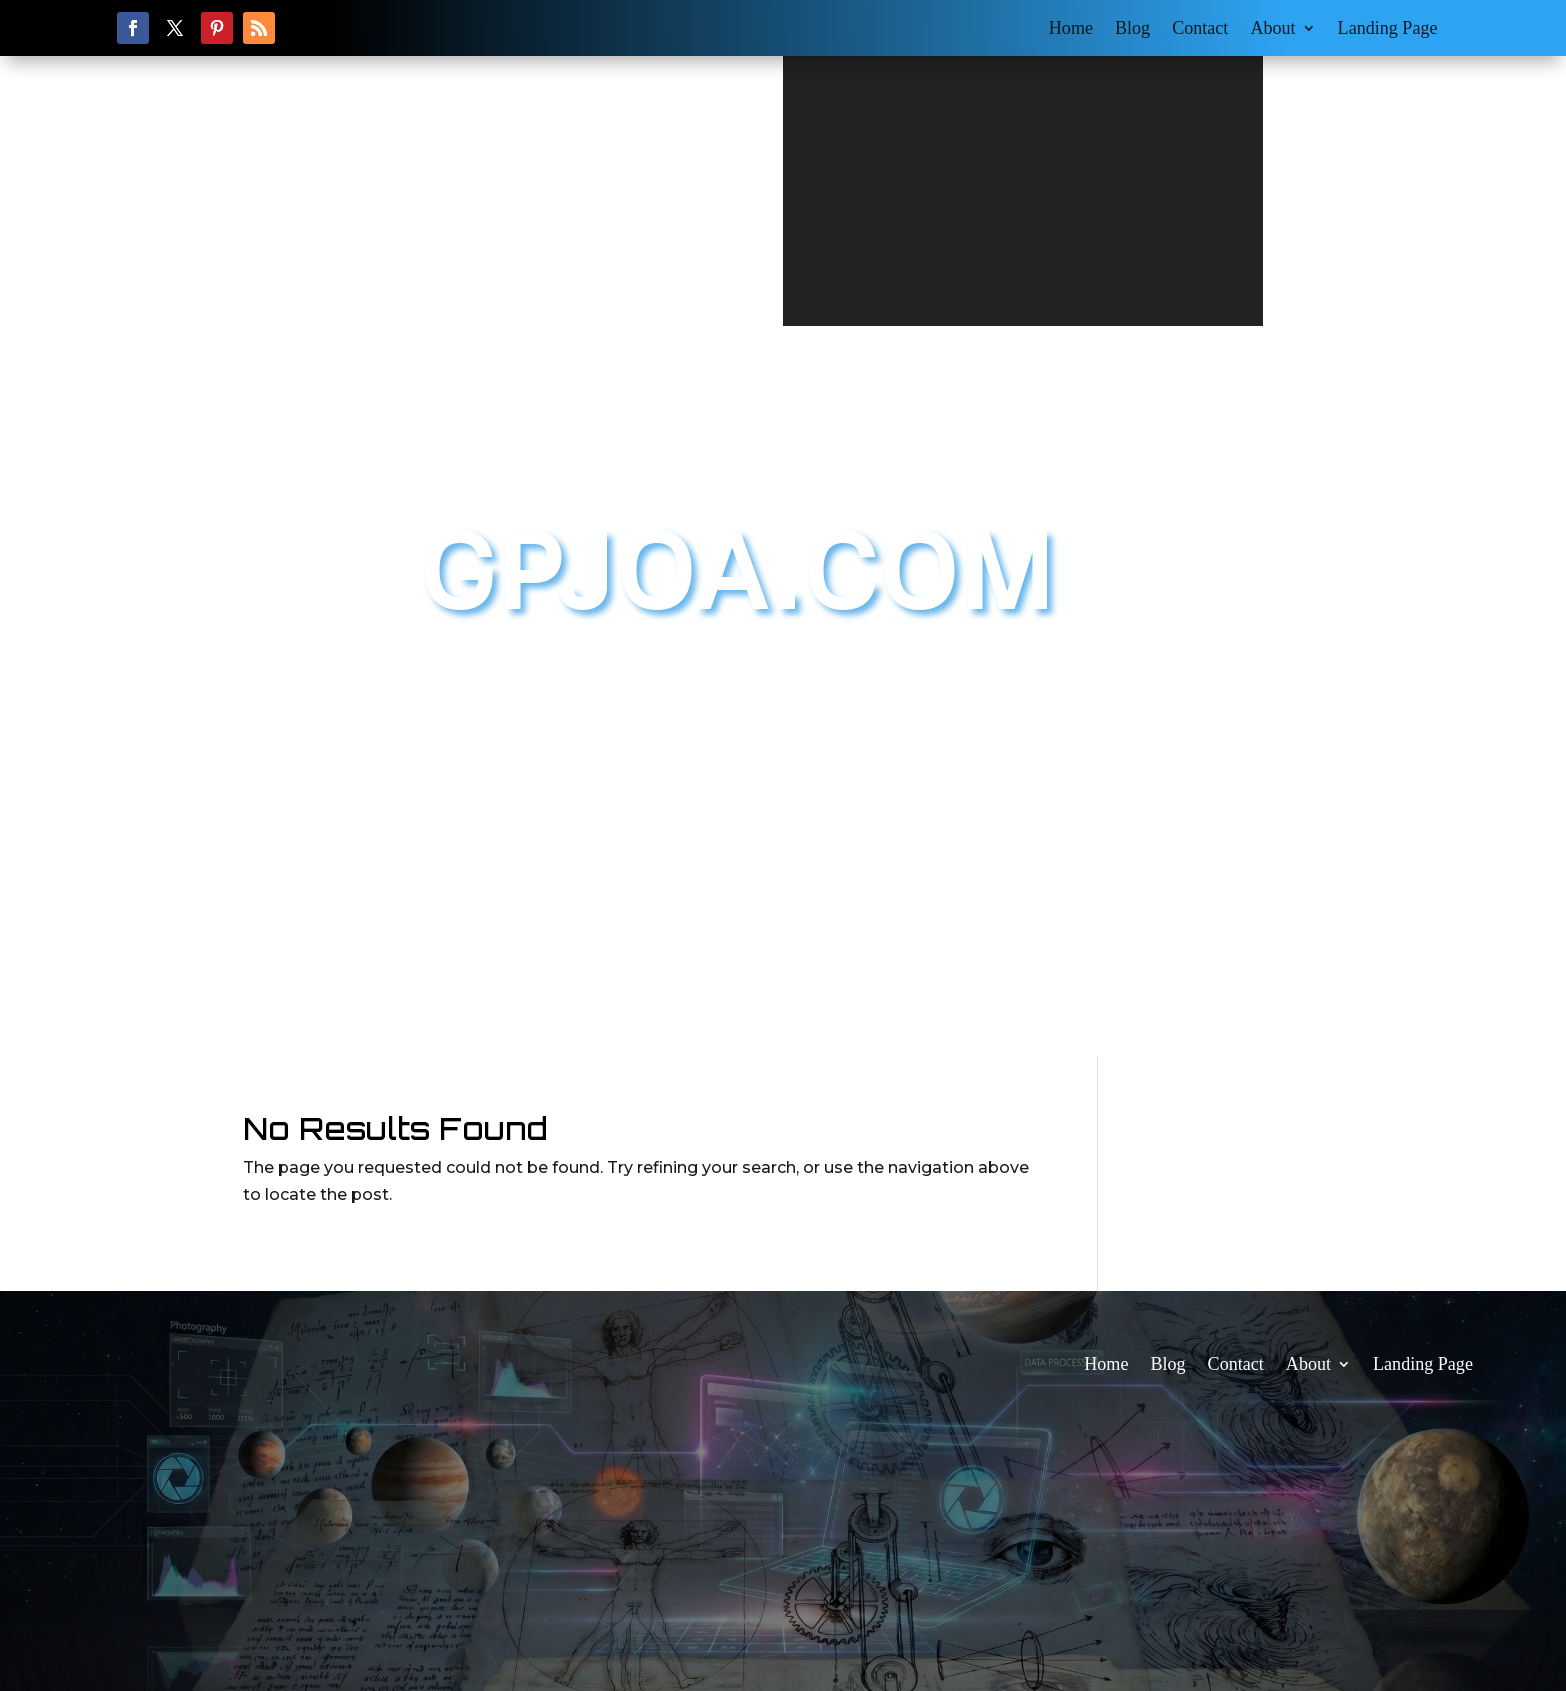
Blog (1132, 29)
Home (1071, 29)
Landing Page (1388, 29)
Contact (1200, 29)
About (1272, 29)
